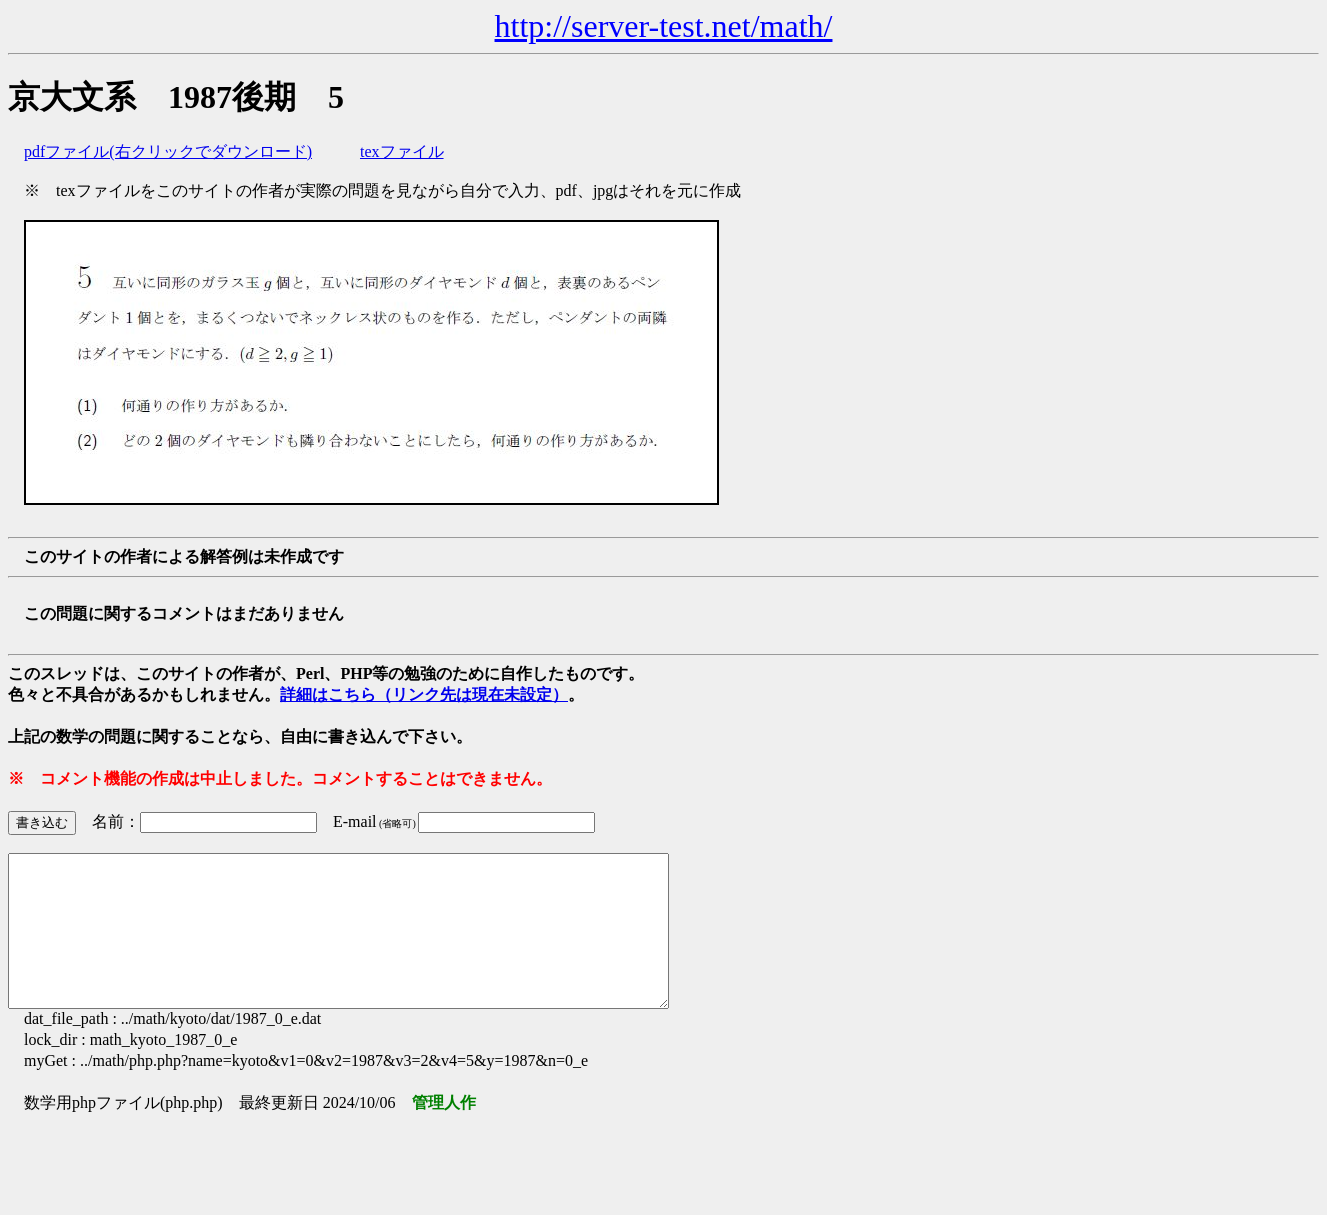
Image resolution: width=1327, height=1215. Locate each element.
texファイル (402, 151)
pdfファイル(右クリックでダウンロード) (168, 151)
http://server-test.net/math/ (664, 26)
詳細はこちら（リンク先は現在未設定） (424, 694)
